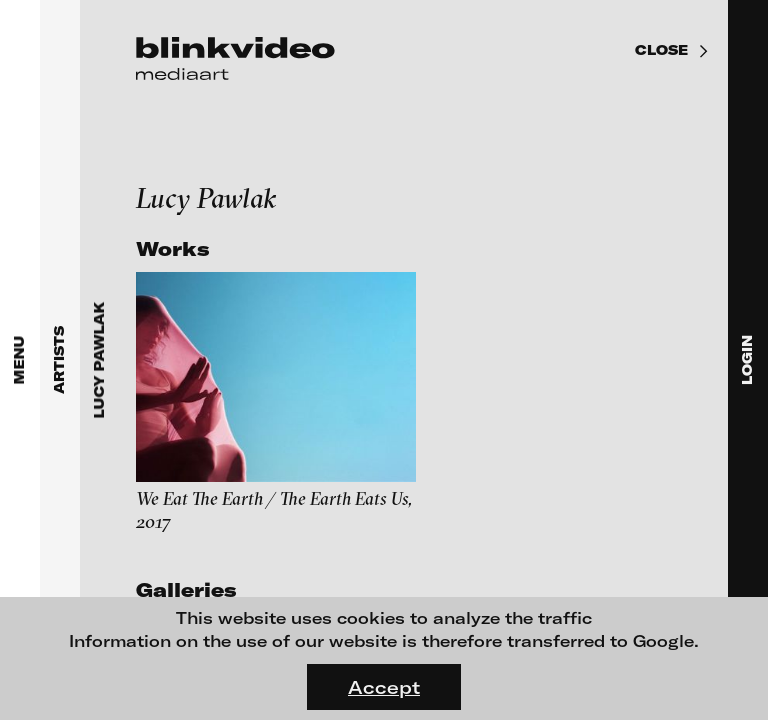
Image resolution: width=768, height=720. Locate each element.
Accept (384, 687)
